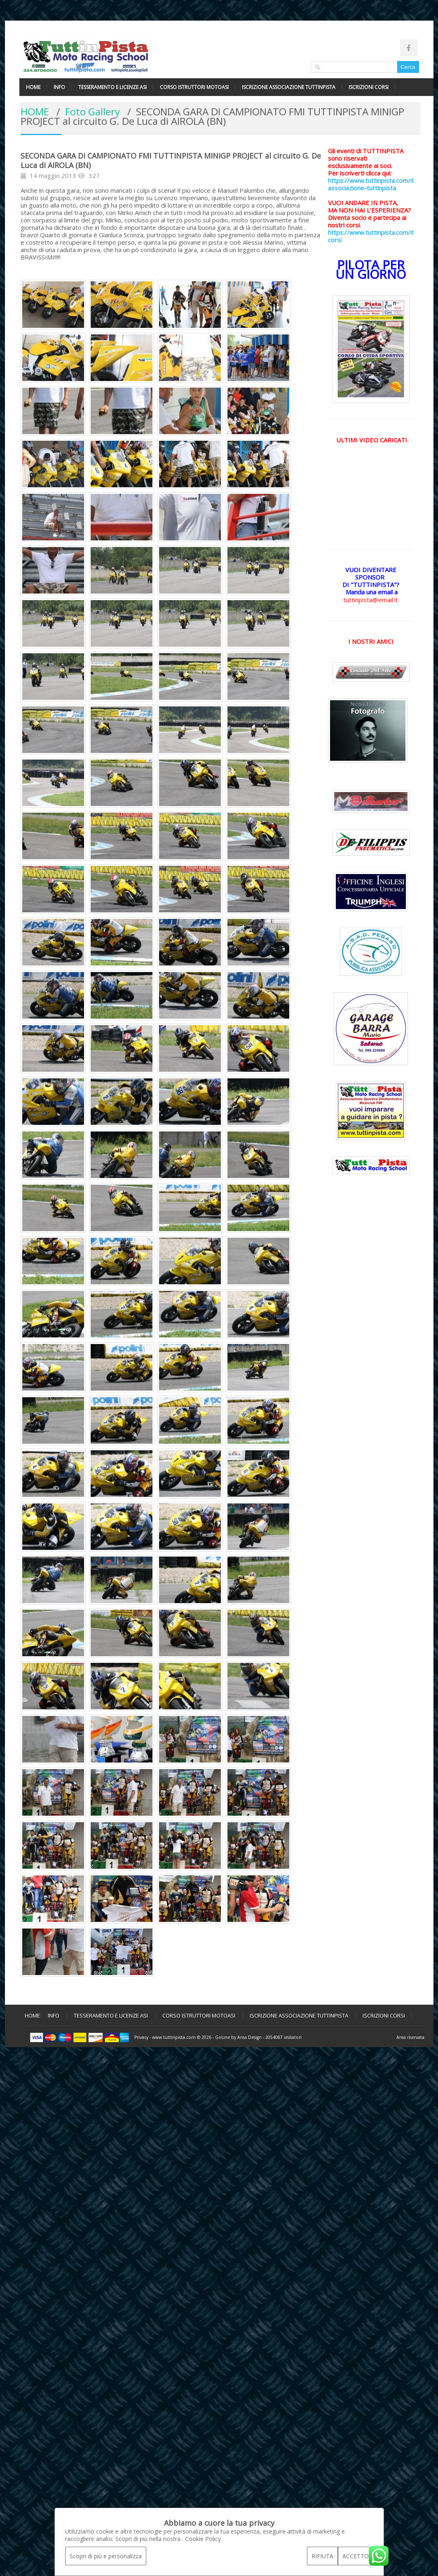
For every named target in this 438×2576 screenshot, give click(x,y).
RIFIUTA (322, 2556)
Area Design (249, 2037)
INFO (59, 87)
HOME (33, 87)
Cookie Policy (203, 2539)
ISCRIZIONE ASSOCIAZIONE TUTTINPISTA (288, 87)
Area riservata (410, 2037)
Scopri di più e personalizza (106, 2556)
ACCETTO (355, 2556)
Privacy (141, 2037)
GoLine (222, 2037)
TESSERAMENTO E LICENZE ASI (112, 87)
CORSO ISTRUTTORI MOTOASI (194, 87)
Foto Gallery (92, 111)
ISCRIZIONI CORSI (369, 87)
